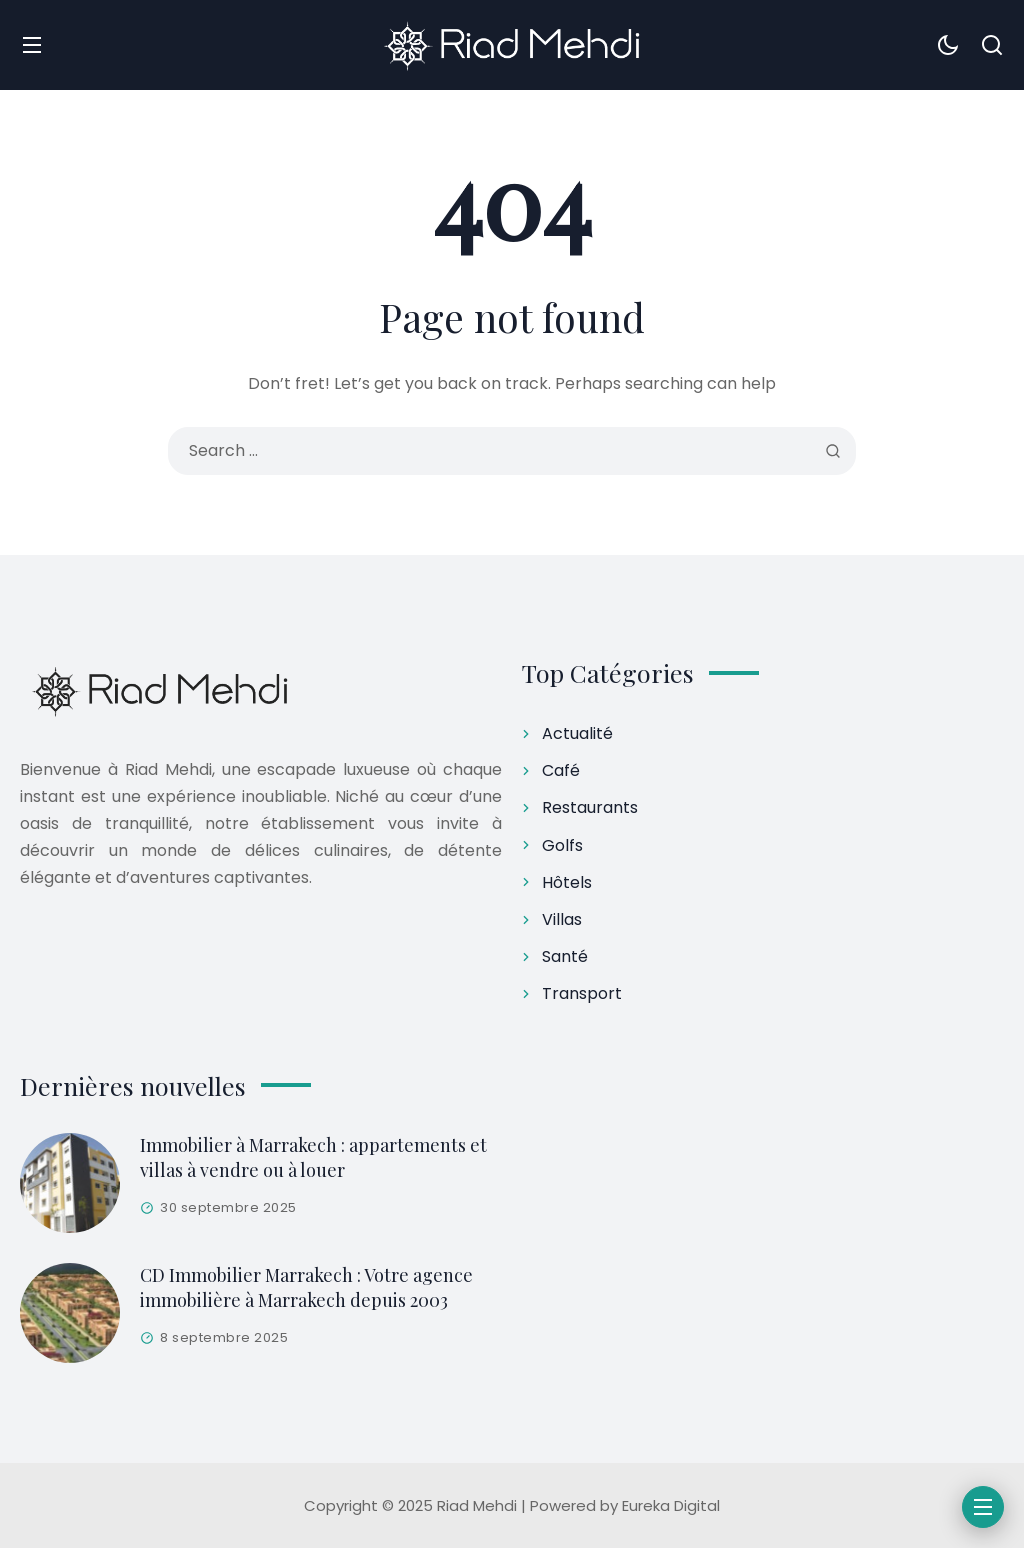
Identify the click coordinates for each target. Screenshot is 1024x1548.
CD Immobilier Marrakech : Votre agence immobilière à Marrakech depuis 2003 (306, 1287)
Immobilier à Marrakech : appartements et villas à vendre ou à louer (313, 1157)
